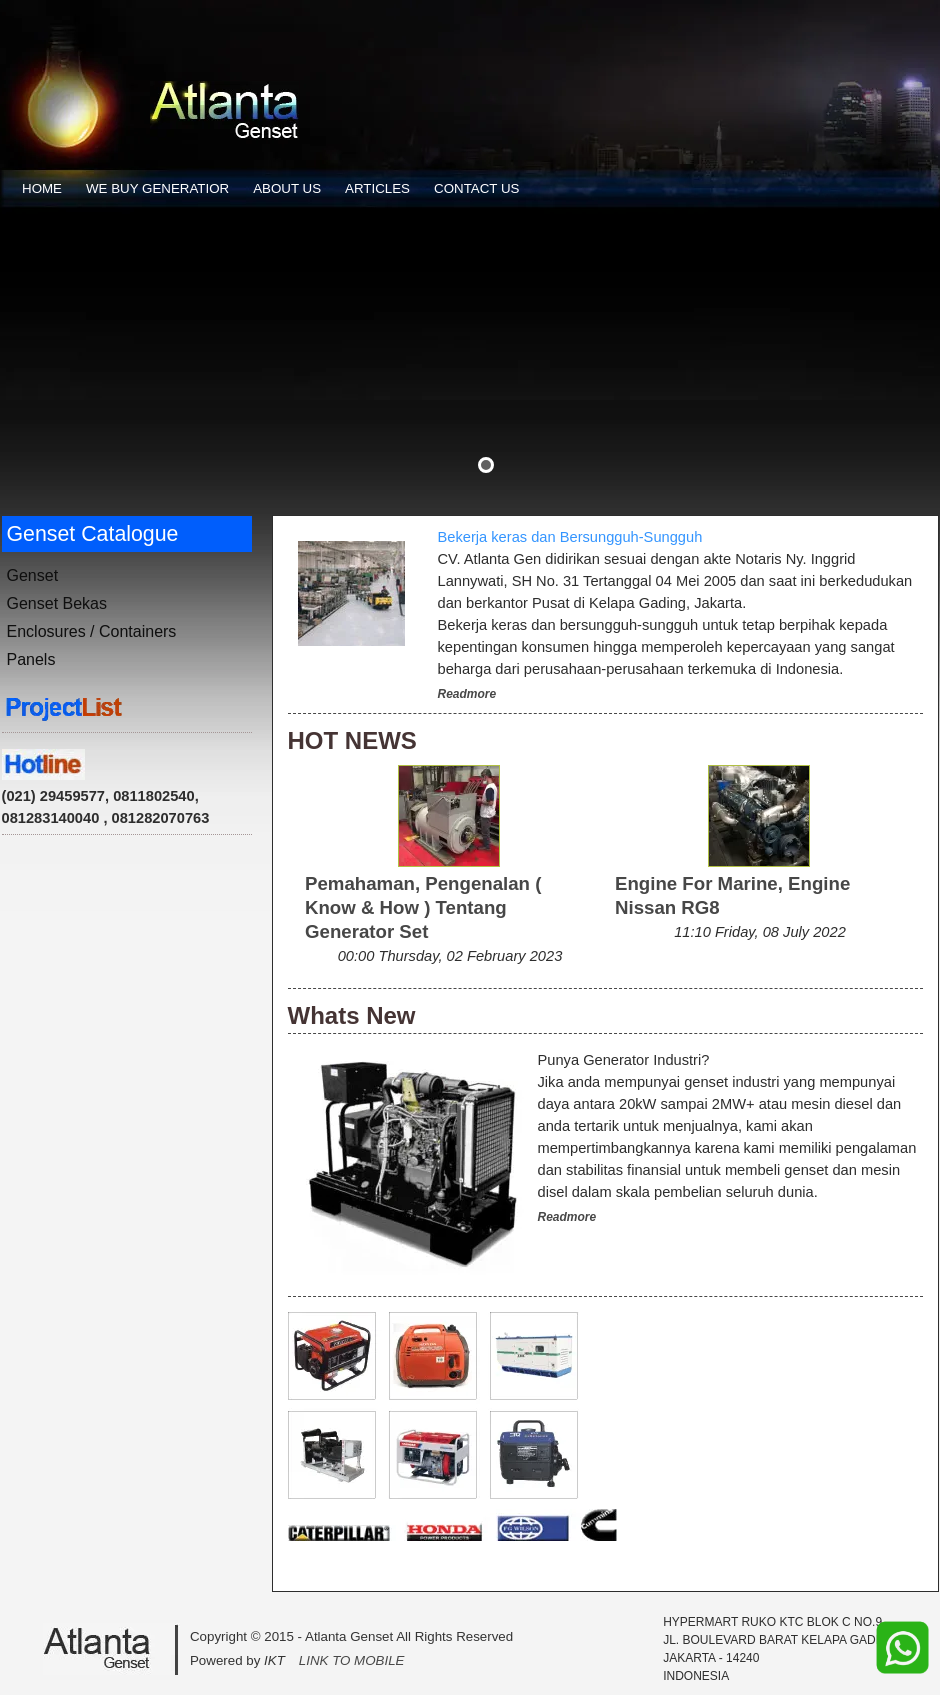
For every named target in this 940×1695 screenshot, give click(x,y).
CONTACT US (476, 188)
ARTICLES (377, 188)
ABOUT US (287, 188)
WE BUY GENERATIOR (157, 188)
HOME (42, 188)
